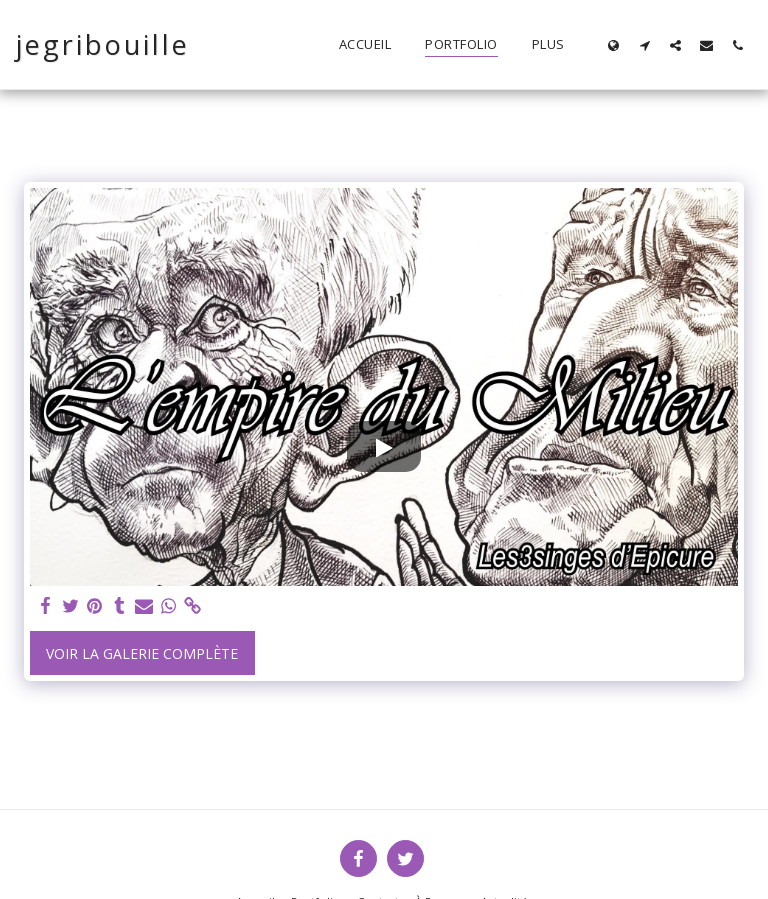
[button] (644, 45)
